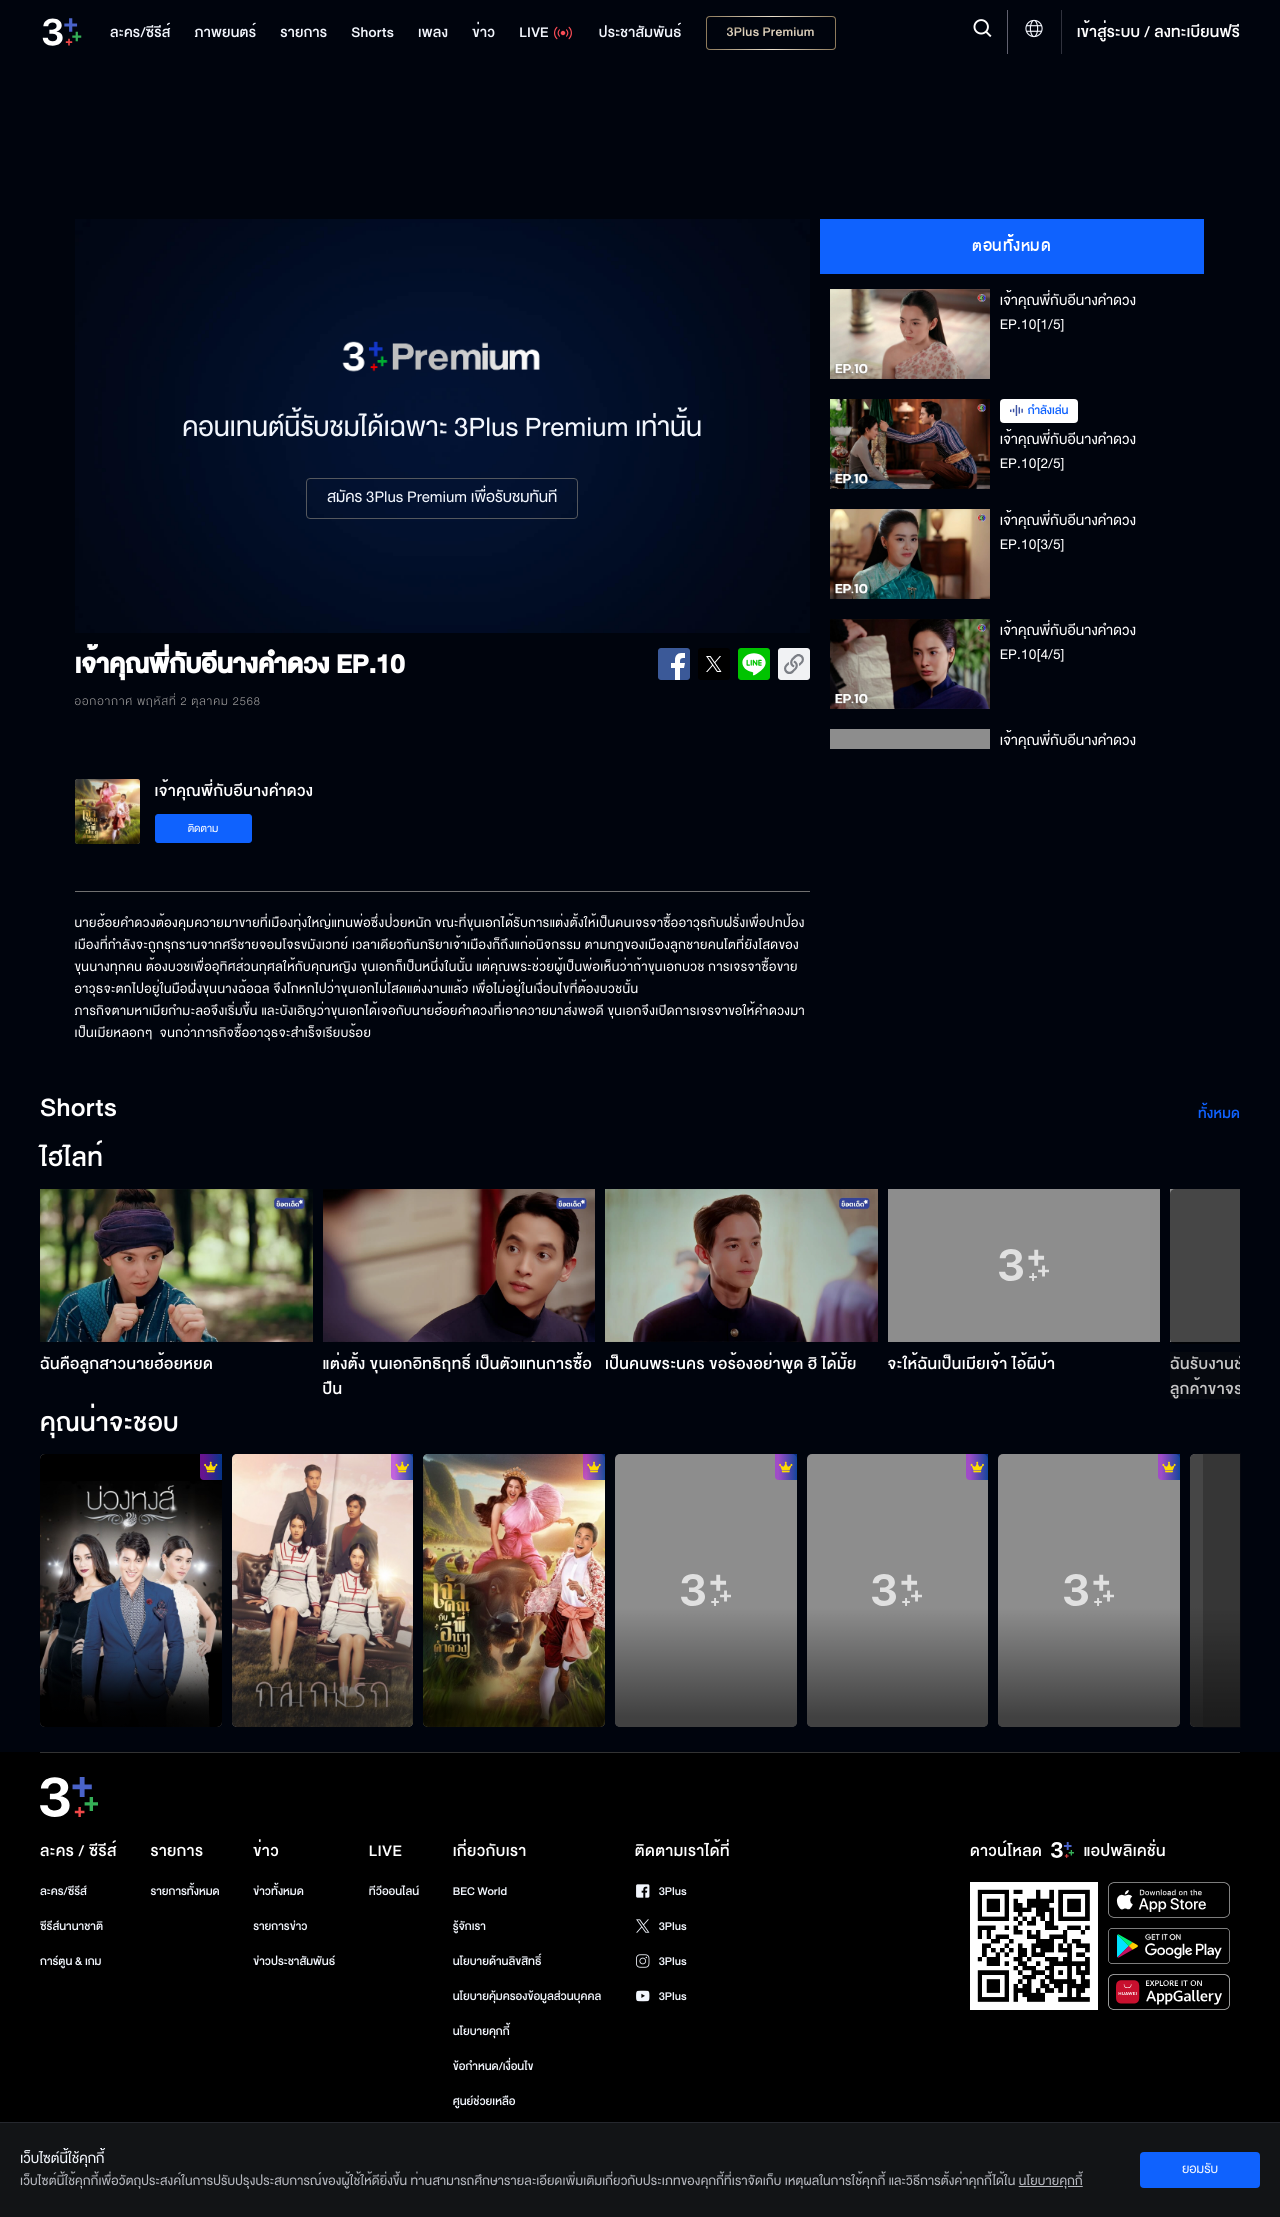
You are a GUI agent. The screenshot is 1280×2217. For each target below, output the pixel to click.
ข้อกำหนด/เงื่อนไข (493, 2066)
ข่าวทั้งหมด (278, 1891)
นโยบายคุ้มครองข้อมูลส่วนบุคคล (527, 1996)
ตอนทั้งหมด (1011, 246)
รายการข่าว (280, 1926)
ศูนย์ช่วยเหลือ (484, 2101)
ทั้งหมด (1219, 1113)
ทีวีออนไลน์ (394, 1891)
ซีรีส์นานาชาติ (71, 1926)
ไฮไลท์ (71, 1159)
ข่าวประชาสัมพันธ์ (294, 1961)
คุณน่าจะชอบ (109, 1424)
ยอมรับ (1200, 2169)
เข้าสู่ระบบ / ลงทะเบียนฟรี (1158, 32)
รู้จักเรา (469, 1926)
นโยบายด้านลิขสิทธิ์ (497, 1961)
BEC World (480, 1891)
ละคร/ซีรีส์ (63, 1891)
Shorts (78, 1109)
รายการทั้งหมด (184, 1891)
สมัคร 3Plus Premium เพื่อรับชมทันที (442, 498)
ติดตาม (203, 828)
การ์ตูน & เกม (71, 1961)
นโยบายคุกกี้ (481, 2031)
